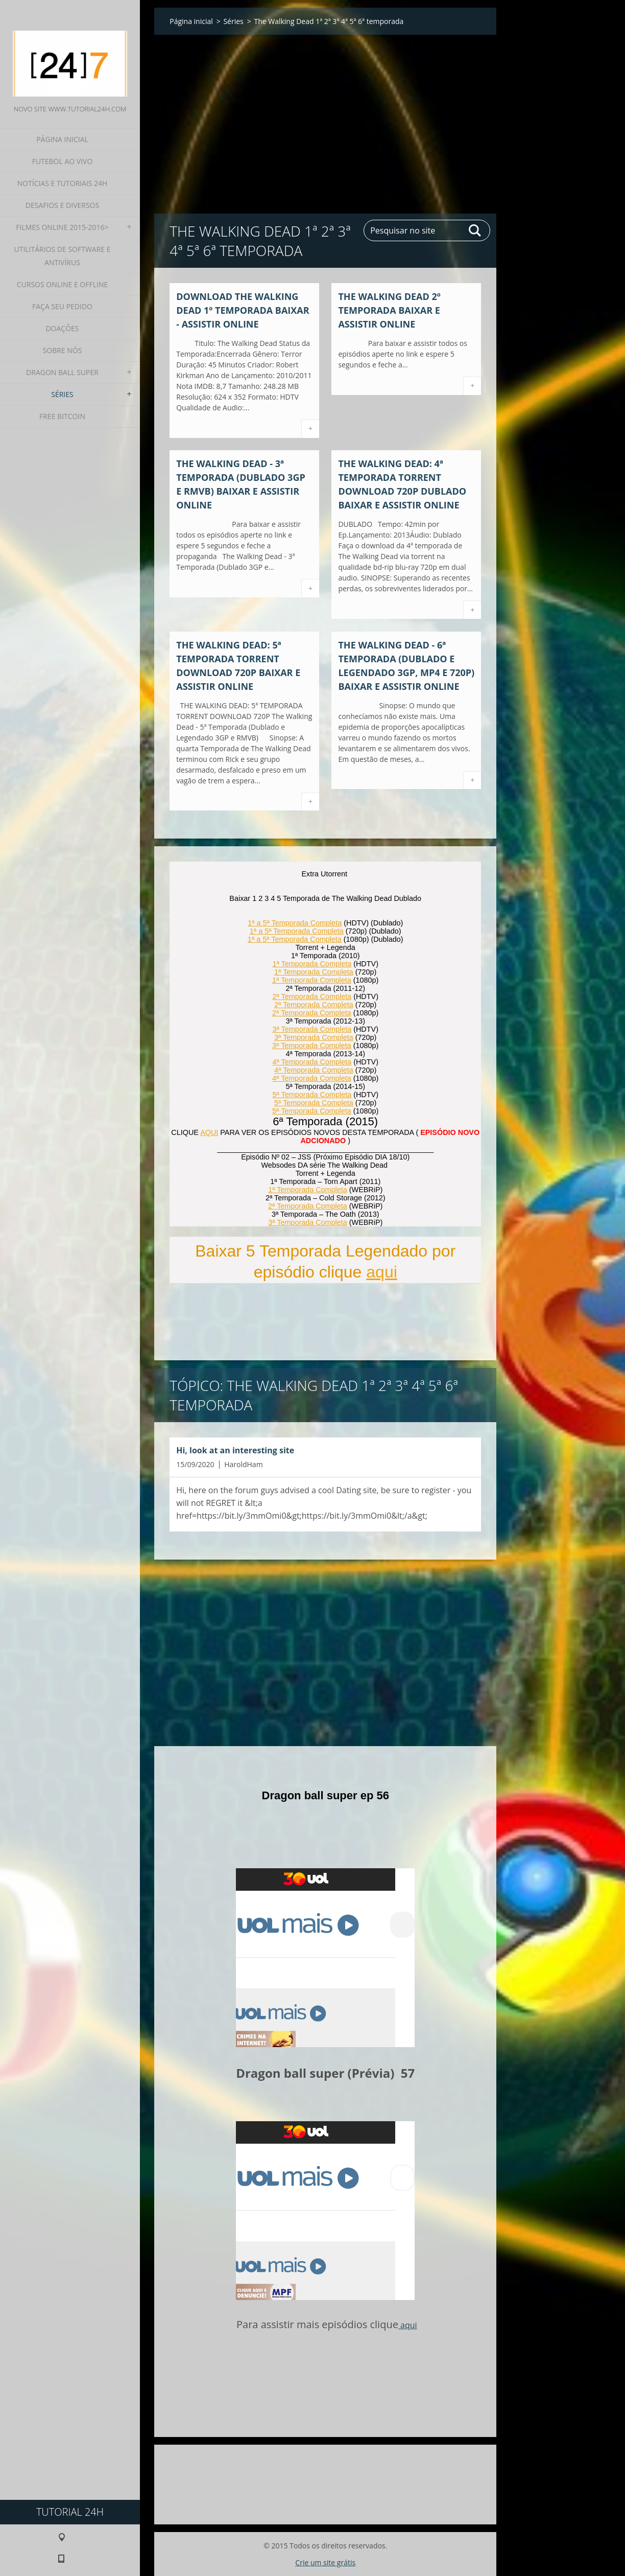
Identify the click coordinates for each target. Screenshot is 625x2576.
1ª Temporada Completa (312, 964)
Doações (62, 328)
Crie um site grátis (325, 2562)
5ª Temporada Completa (312, 1094)
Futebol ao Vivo (62, 161)
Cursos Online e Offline (62, 284)
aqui (381, 1272)
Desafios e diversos (62, 205)
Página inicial (62, 139)
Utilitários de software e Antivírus (62, 255)
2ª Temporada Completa (312, 996)
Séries (62, 394)
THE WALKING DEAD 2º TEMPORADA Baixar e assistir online (389, 310)
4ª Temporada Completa (312, 1062)
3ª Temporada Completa (312, 1029)
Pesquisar (475, 230)
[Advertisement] (325, 113)
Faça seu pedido (62, 306)
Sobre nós (62, 350)
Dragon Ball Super (62, 372)
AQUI (209, 1132)
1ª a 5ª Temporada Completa (295, 923)
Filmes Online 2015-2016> (62, 227)
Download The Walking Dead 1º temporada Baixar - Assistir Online (242, 310)
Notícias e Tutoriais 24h (62, 183)
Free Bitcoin (62, 416)
